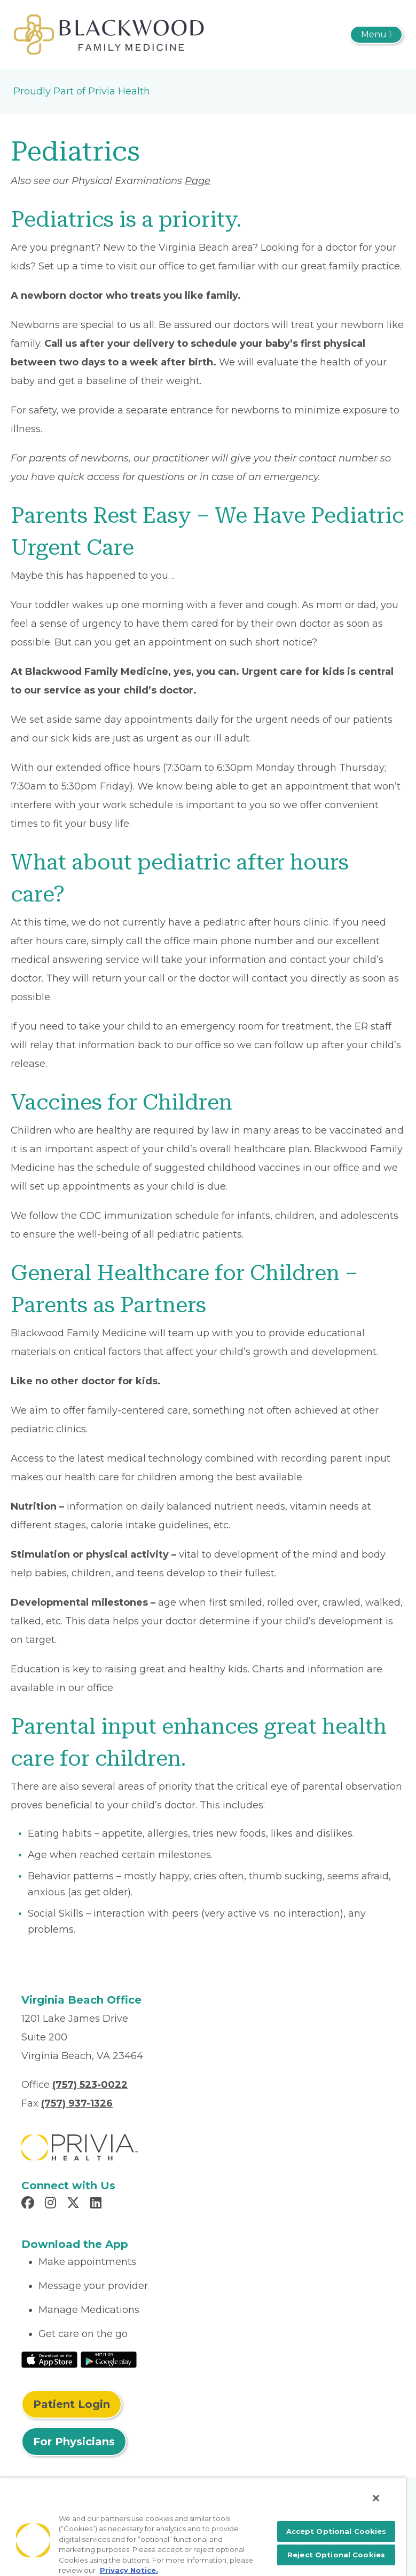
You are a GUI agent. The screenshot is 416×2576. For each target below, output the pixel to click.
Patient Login (71, 2404)
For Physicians (74, 2441)
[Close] (376, 2498)
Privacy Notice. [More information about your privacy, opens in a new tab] (129, 2570)
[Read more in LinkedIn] (97, 2204)
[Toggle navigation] (376, 35)
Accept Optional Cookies (336, 2531)
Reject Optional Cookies (336, 2554)
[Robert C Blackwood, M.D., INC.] (109, 33)
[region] (203, 2526)
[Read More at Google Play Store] (109, 2359)
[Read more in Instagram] (52, 2204)
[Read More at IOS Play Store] (49, 2359)
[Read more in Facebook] (29, 2204)
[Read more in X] (75, 2204)
